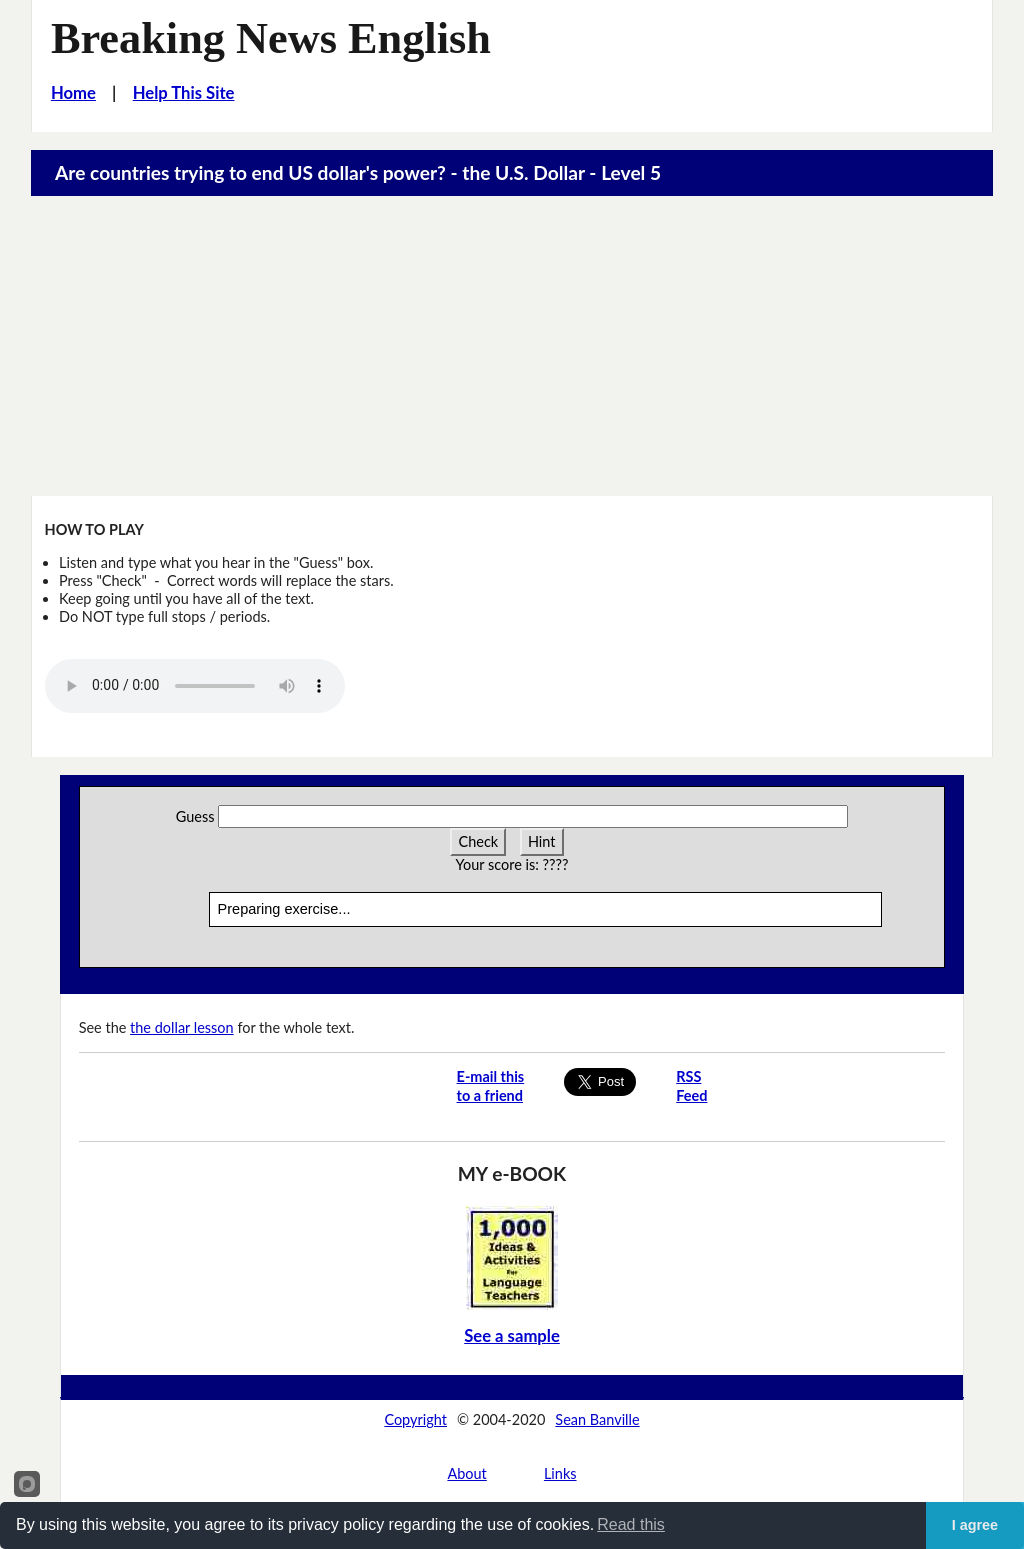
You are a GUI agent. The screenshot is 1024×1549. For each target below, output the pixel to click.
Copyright (415, 1419)
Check (478, 841)
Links (560, 1473)
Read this (631, 1524)
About (466, 1473)
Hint (542, 841)
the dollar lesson (182, 1027)
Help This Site (184, 93)
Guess (195, 816)
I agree (975, 1525)
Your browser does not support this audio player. (195, 686)
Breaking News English (271, 38)
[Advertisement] (512, 346)
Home (73, 93)
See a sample (512, 1336)
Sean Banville (597, 1419)
